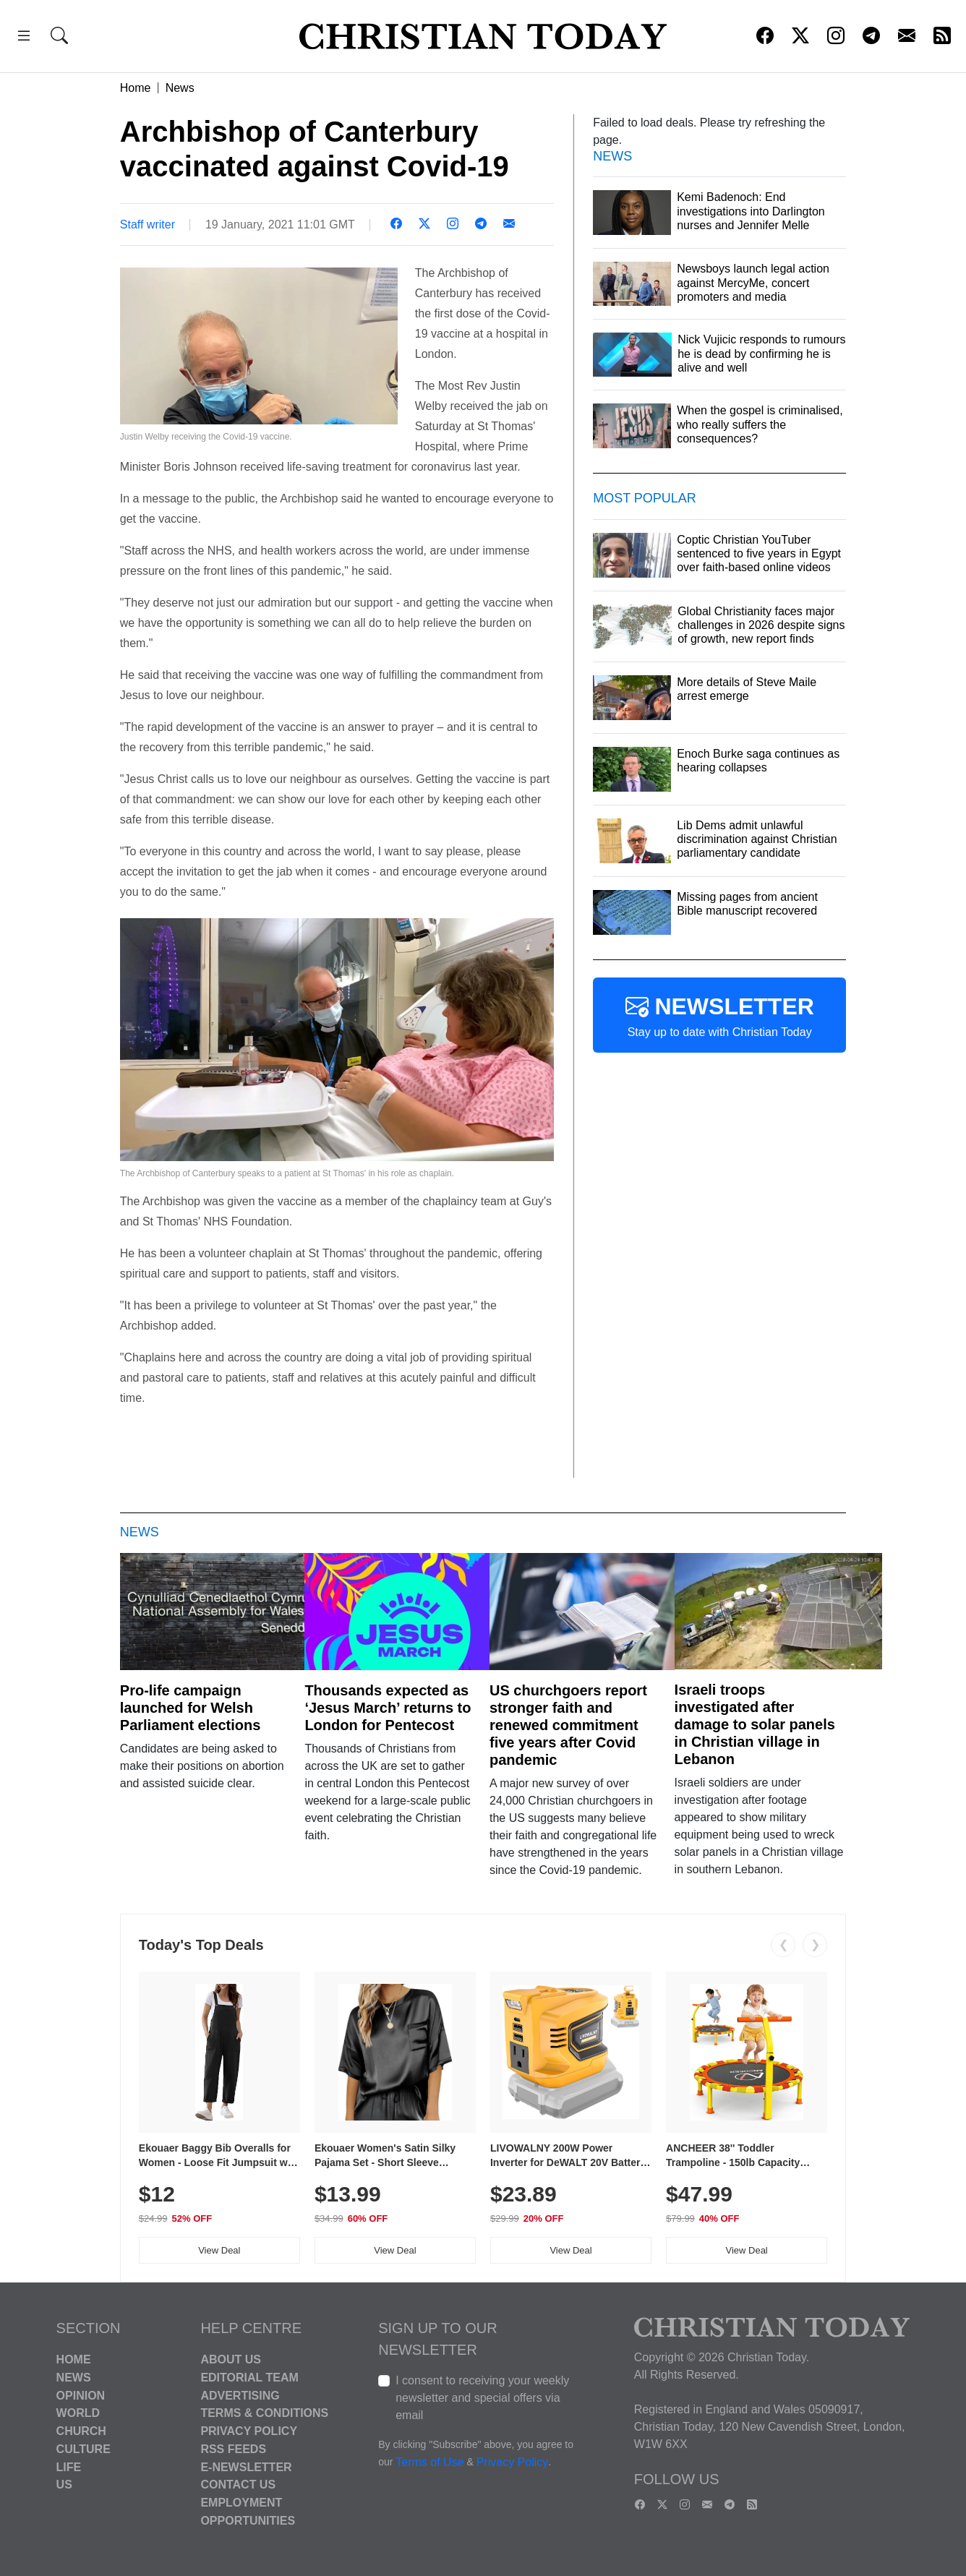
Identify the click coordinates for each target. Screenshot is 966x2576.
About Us (230, 2359)
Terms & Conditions (264, 2413)
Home (135, 88)
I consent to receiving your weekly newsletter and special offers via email (482, 2397)
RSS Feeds (233, 2449)
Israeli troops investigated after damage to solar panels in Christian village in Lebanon (755, 1724)
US (64, 2484)
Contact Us (237, 2484)
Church (81, 2431)
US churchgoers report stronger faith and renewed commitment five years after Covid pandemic (568, 1725)
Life (69, 2466)
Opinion (81, 2395)
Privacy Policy (248, 2431)
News (180, 88)
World (78, 2413)
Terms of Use (429, 2462)
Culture (83, 2449)
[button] (24, 38)
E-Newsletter (245, 2466)
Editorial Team (249, 2377)
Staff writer (147, 224)
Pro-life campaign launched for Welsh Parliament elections (190, 1707)
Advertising (239, 2395)
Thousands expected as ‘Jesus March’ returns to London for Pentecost (387, 1707)
